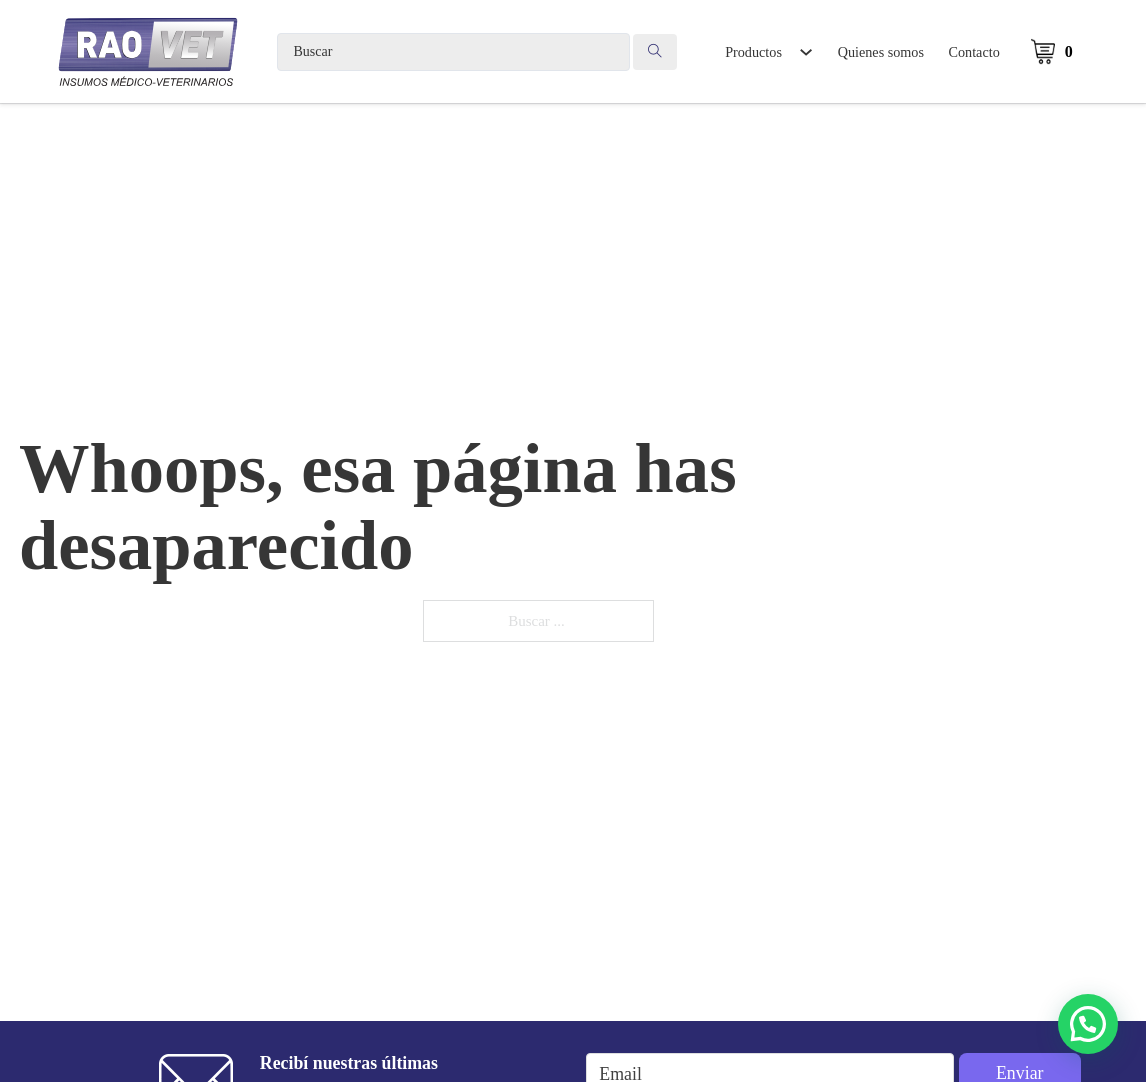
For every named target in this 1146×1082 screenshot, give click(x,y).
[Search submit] (655, 52)
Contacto (974, 52)
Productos (753, 52)
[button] (1088, 1024)
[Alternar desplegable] (805, 52)
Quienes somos (881, 52)
